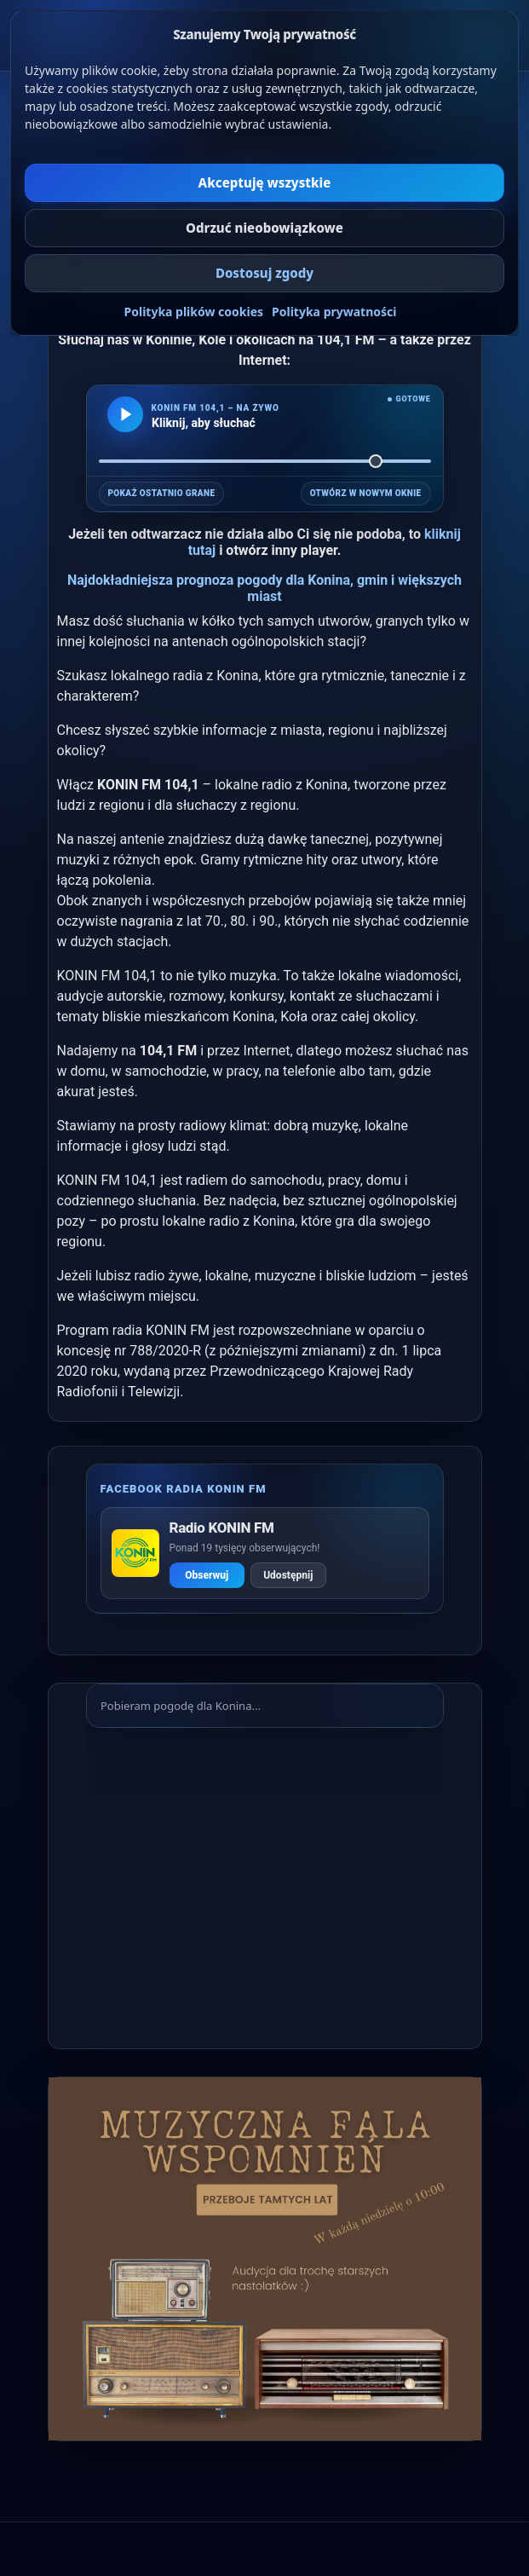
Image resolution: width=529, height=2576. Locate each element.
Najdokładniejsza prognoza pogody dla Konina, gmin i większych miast (264, 588)
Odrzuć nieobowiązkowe (264, 227)
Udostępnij (288, 1575)
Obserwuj (206, 1575)
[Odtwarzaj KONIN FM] (125, 414)
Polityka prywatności (334, 311)
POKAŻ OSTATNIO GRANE (162, 493)
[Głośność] (265, 461)
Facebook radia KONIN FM (184, 1488)
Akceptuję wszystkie (264, 182)
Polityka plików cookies (194, 311)
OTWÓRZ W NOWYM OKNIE (366, 493)
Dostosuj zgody (264, 272)
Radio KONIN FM (222, 1528)
